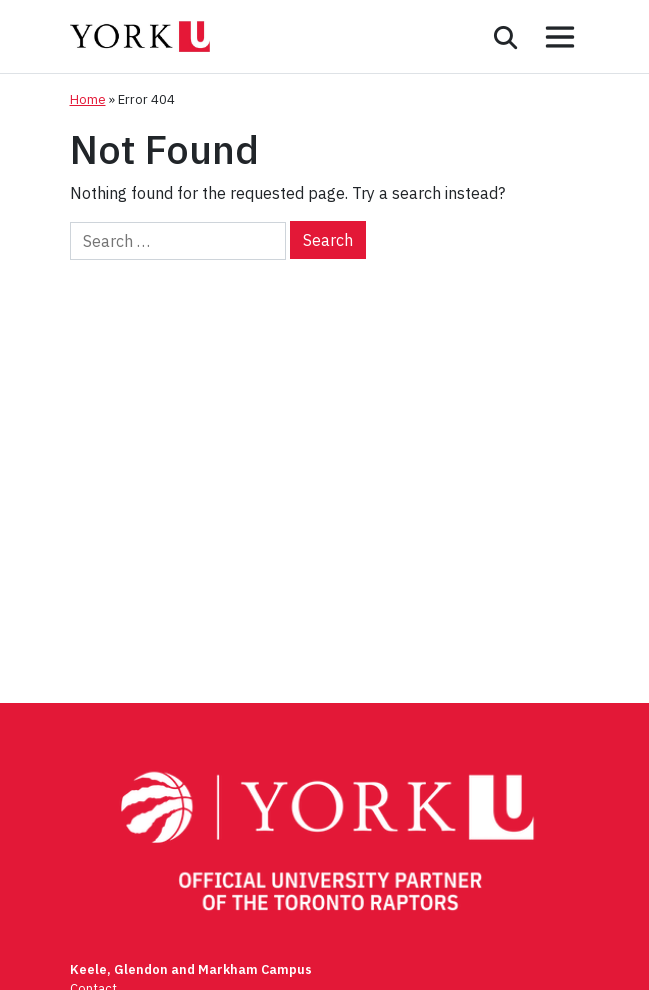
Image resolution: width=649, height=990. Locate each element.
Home (88, 99)
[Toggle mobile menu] (560, 37)
